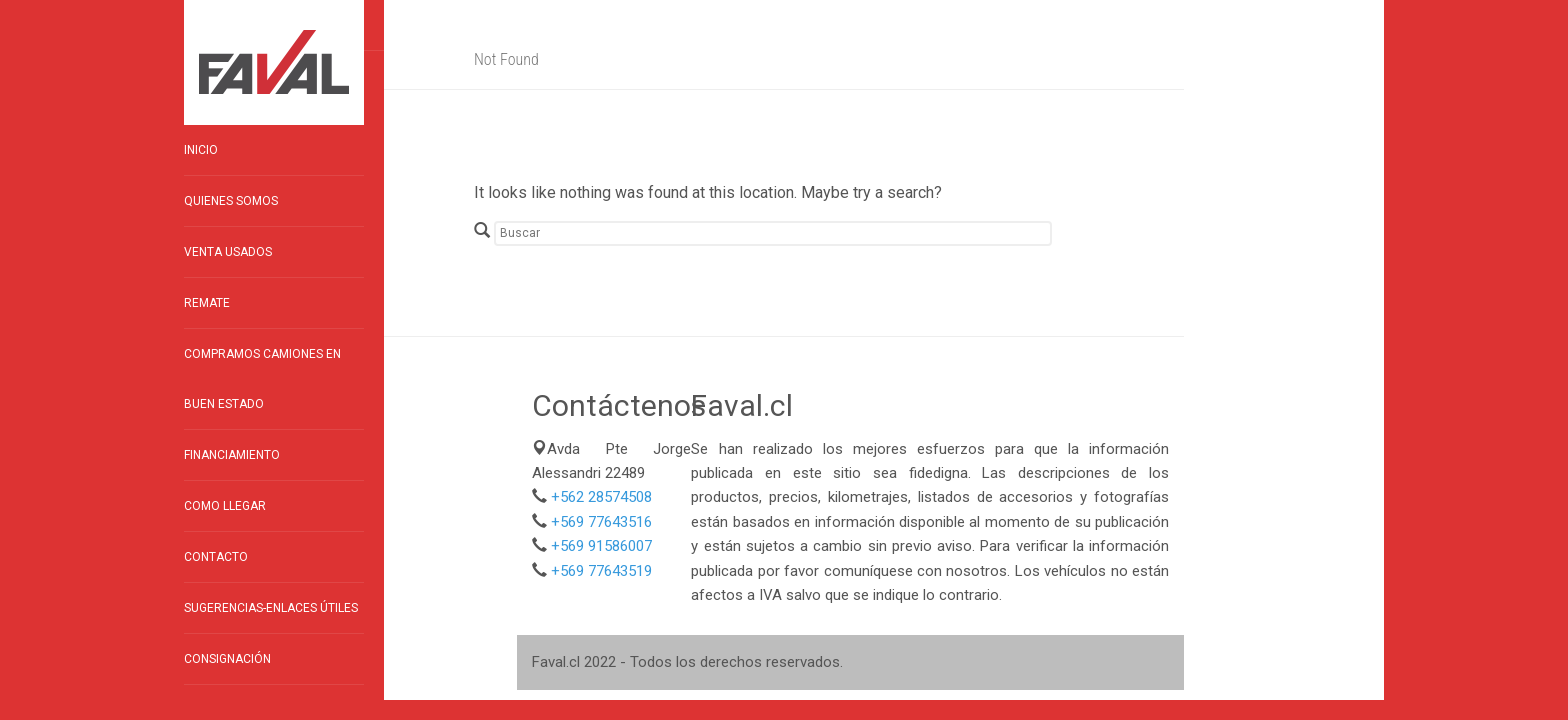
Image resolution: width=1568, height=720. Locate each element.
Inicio (201, 150)
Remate (207, 303)
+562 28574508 (601, 497)
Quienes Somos (231, 201)
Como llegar (225, 506)
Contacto (216, 557)
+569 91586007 (601, 546)
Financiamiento (232, 455)
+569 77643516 (601, 522)
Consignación (227, 659)
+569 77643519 (601, 571)
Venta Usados (228, 252)
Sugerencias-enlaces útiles (271, 608)
